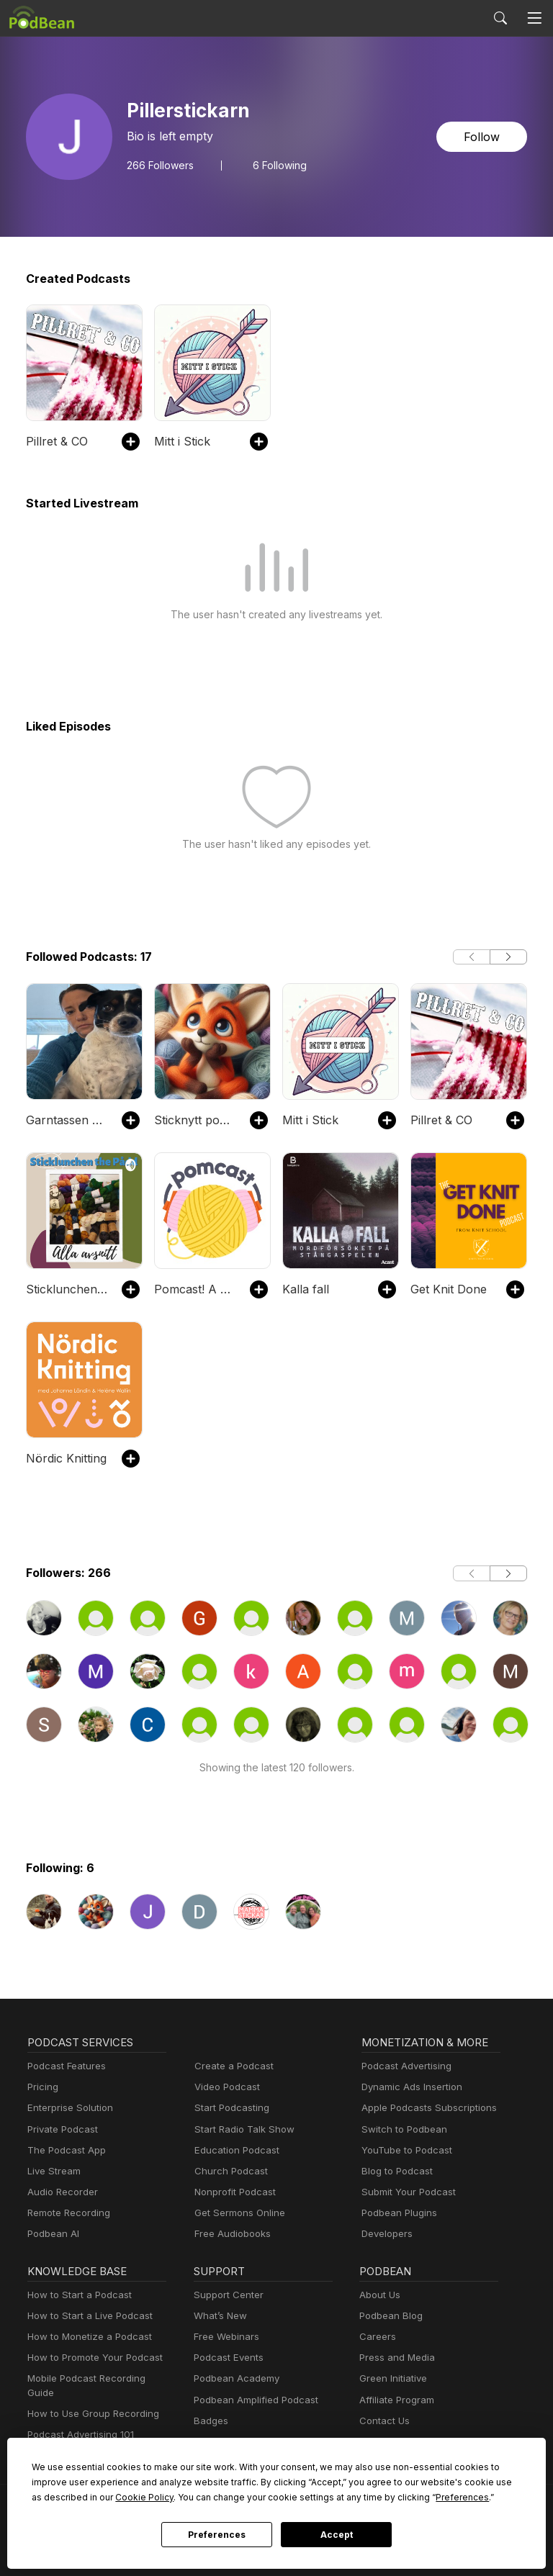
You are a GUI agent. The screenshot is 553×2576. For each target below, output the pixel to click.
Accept (336, 2535)
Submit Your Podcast (405, 2192)
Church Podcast (228, 2171)
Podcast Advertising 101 (78, 2420)
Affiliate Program (394, 2400)
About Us (378, 2295)
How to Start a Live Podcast (86, 2315)
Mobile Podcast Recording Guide (96, 2378)
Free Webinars (225, 2336)
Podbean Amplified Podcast (252, 2400)
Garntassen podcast (66, 1119)
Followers (158, 165)
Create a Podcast (231, 2066)
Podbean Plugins (397, 2212)
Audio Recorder (60, 2192)
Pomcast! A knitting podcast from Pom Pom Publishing (194, 1289)
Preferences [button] (315, 2497)
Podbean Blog (389, 2315)
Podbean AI (51, 2233)
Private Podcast (60, 2129)
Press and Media (395, 2357)
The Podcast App (63, 2150)
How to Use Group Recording (89, 2400)
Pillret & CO (56, 441)
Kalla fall (303, 1289)
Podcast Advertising (403, 2066)
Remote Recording (67, 2212)
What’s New (219, 2315)
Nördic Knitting (63, 1458)
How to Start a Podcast (76, 2295)
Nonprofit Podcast (232, 2192)
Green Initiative (391, 2378)
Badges (210, 2420)
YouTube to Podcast (403, 2150)
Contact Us (382, 2420)
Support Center (226, 2295)
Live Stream (52, 2171)
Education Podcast (234, 2150)
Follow (483, 136)
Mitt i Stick (180, 441)
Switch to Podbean (401, 2129)
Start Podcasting (229, 2107)
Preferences (216, 2535)
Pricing (41, 2087)
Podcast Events (227, 2357)
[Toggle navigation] (534, 18)
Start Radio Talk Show (241, 2129)
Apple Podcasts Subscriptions (424, 2107)
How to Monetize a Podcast (85, 2336)
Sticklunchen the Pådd (66, 1289)
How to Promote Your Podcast (90, 2357)
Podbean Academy (234, 2378)
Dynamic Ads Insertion (408, 2087)
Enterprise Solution (67, 2107)
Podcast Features (64, 2066)
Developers (385, 2233)
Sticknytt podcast (194, 1119)
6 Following (274, 165)
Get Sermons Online (237, 2212)
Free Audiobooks (230, 2233)
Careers (376, 2336)
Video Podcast (225, 2087)
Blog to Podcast (394, 2171)
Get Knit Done (446, 1289)
